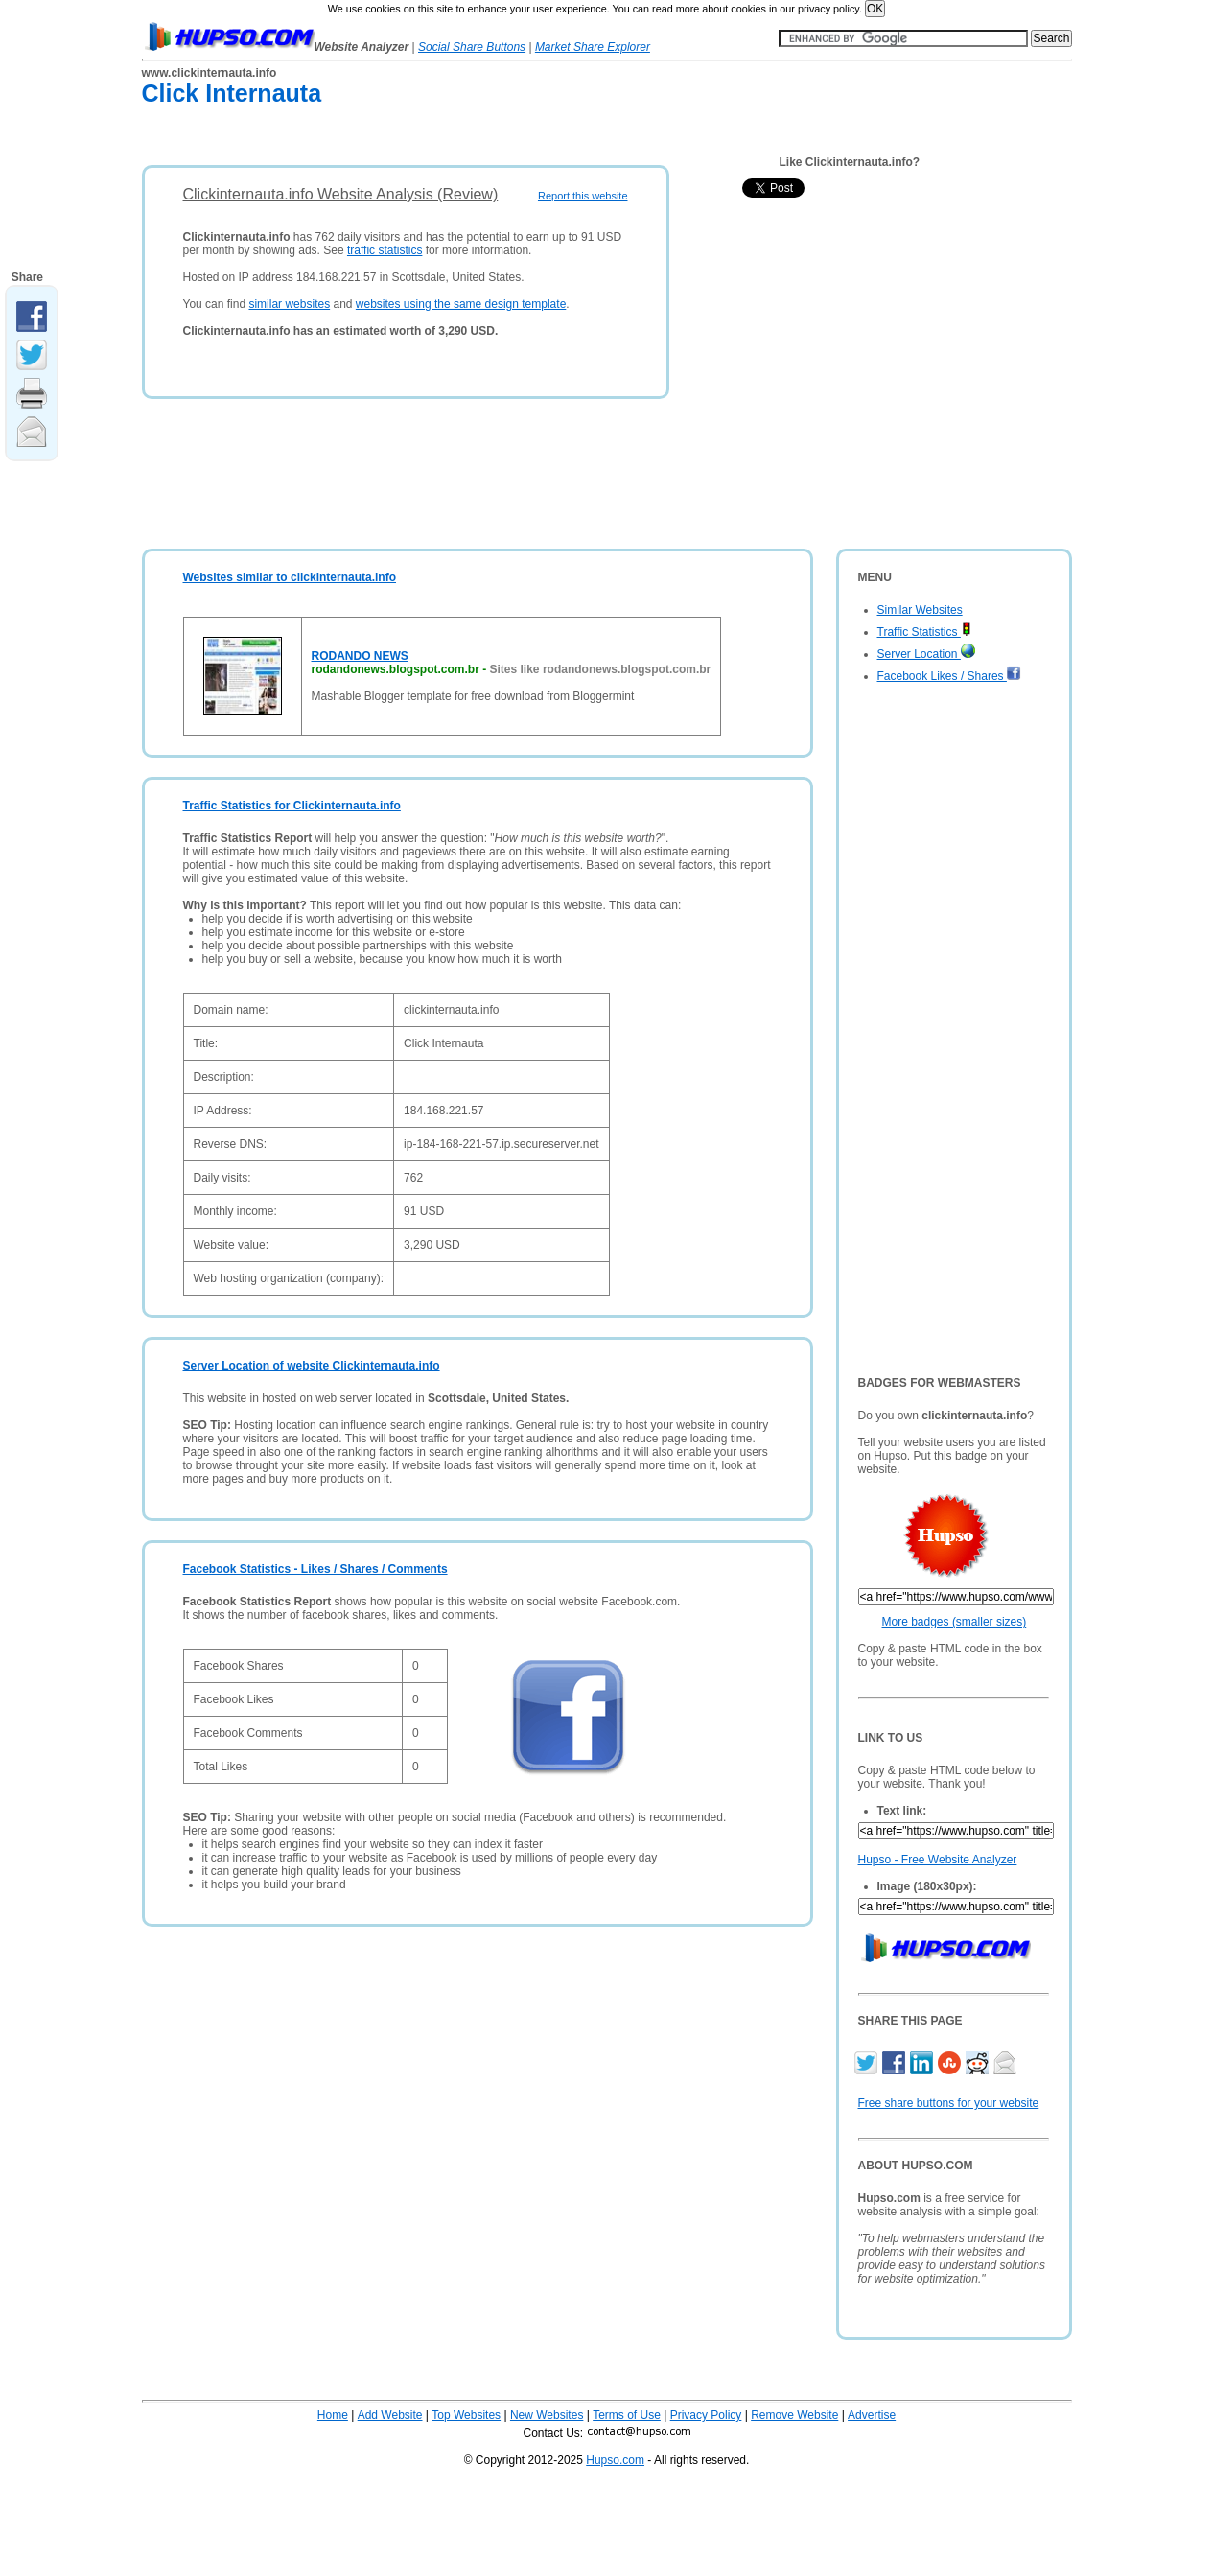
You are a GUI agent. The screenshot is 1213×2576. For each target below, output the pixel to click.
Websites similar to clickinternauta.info (290, 577)
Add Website (390, 2415)
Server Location (926, 654)
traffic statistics (384, 250)
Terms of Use (627, 2415)
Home (332, 2415)
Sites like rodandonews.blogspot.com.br (600, 669)
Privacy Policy (706, 2415)
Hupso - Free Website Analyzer (937, 1859)
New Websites (546, 2415)
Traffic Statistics (924, 632)
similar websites (289, 304)
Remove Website (794, 2415)
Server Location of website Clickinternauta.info (311, 1365)
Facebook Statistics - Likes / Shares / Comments (315, 1569)
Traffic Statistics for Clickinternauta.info (292, 805)
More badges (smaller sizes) (954, 1621)
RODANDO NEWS (360, 656)
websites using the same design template (461, 304)
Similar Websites (920, 610)
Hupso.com (615, 2460)
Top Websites (466, 2415)
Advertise (872, 2415)
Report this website (583, 195)
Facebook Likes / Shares (949, 676)
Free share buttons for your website (948, 2103)
